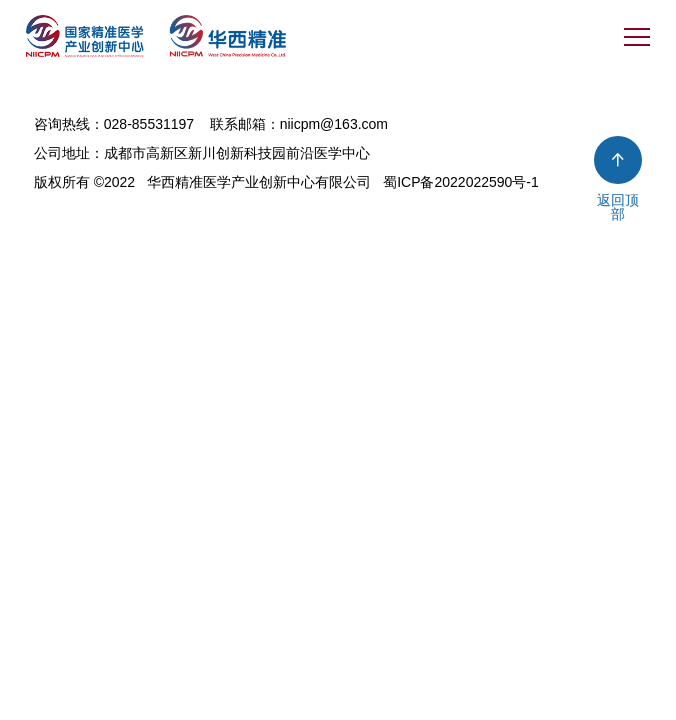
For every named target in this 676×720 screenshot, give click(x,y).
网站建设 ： (71, 208)
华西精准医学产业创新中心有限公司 (259, 182)
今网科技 (148, 208)
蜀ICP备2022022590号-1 (461, 182)
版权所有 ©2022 (84, 182)
